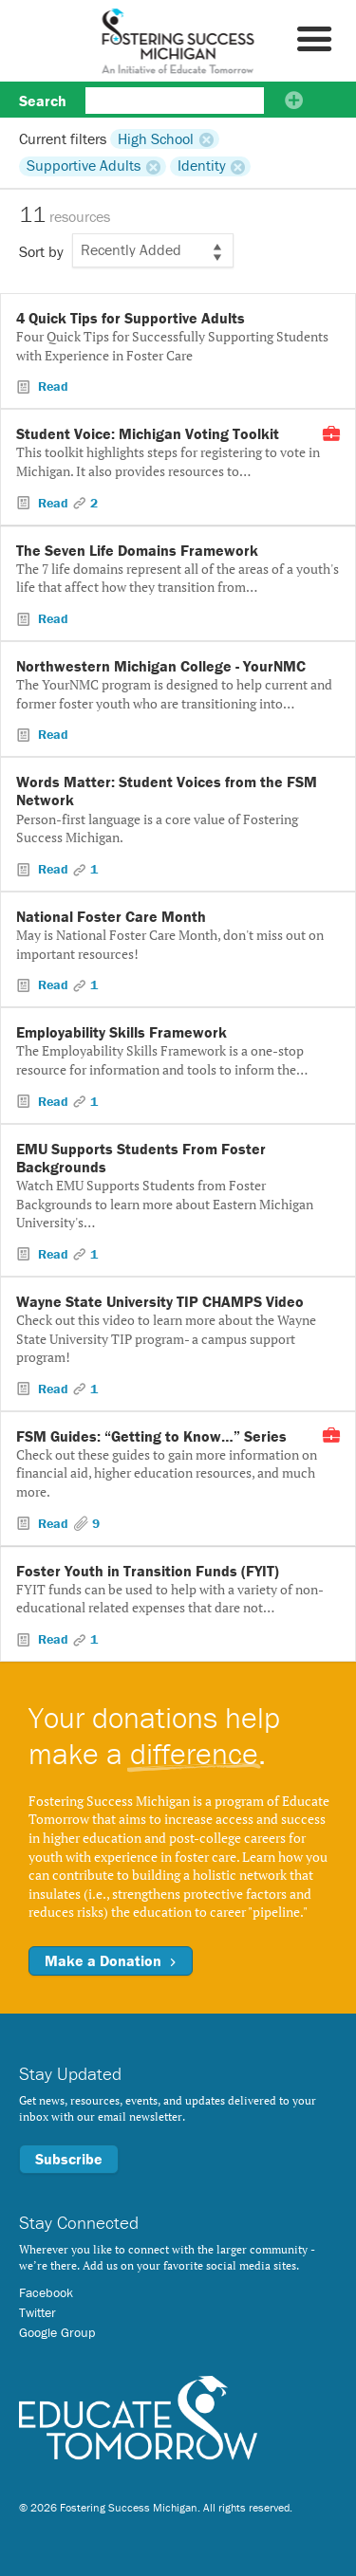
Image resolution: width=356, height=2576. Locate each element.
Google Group (57, 2332)
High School (156, 138)
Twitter (37, 2312)
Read (51, 386)
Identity (202, 165)
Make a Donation (111, 1960)
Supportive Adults (84, 165)
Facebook (46, 2292)
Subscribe (69, 2158)
